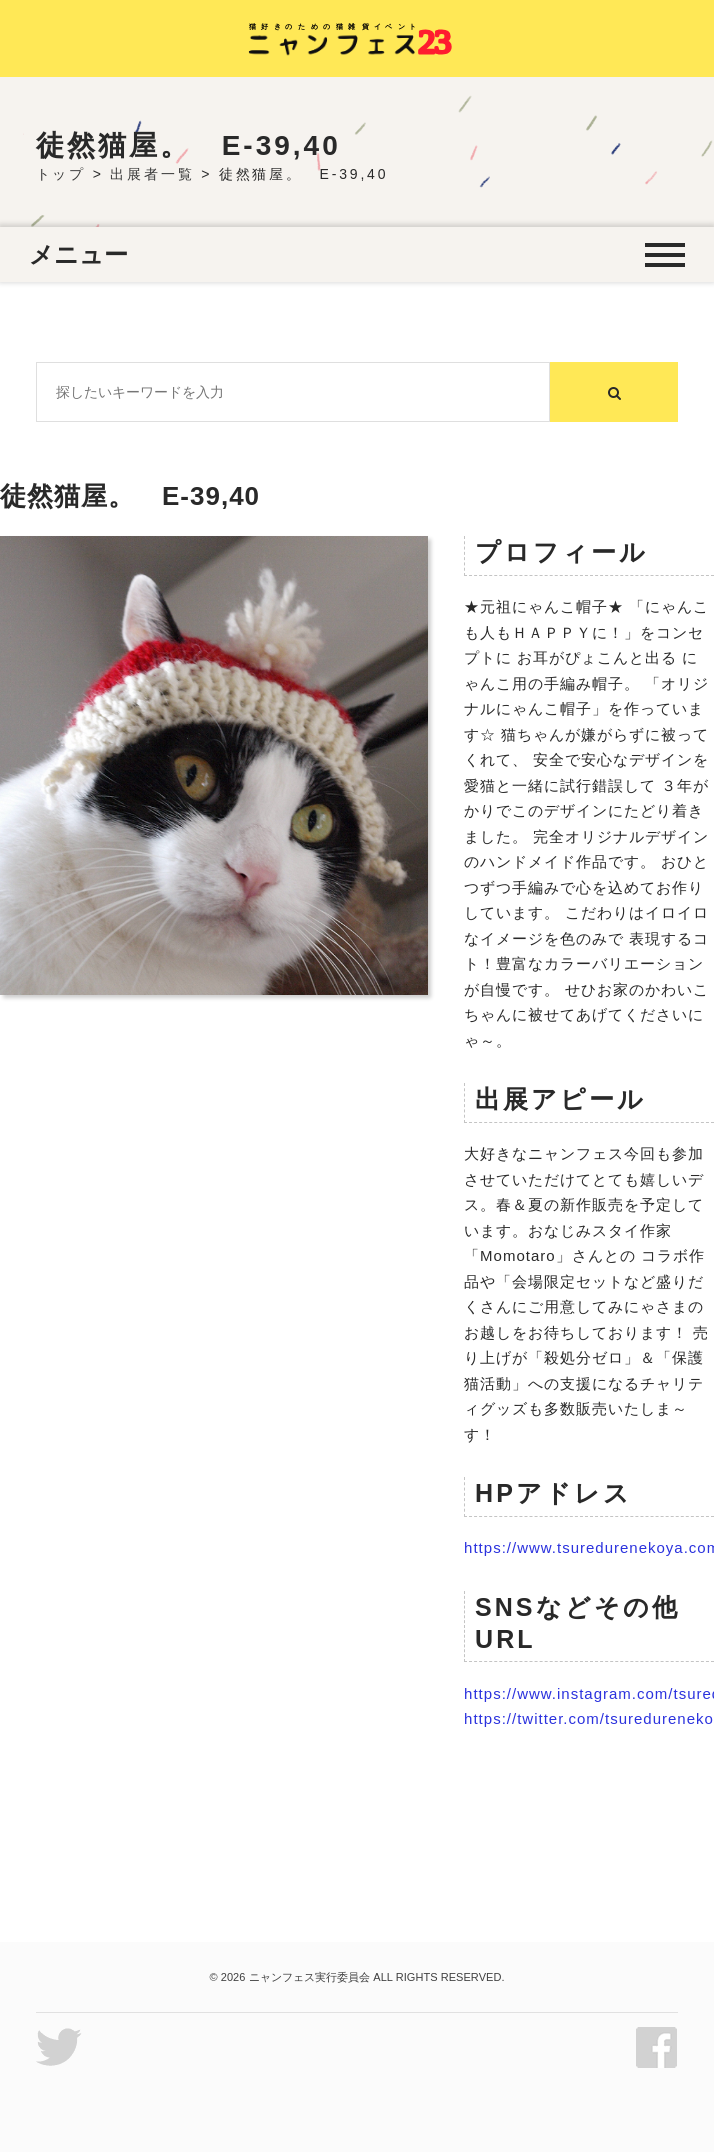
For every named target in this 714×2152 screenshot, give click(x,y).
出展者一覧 (152, 174)
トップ (61, 174)
